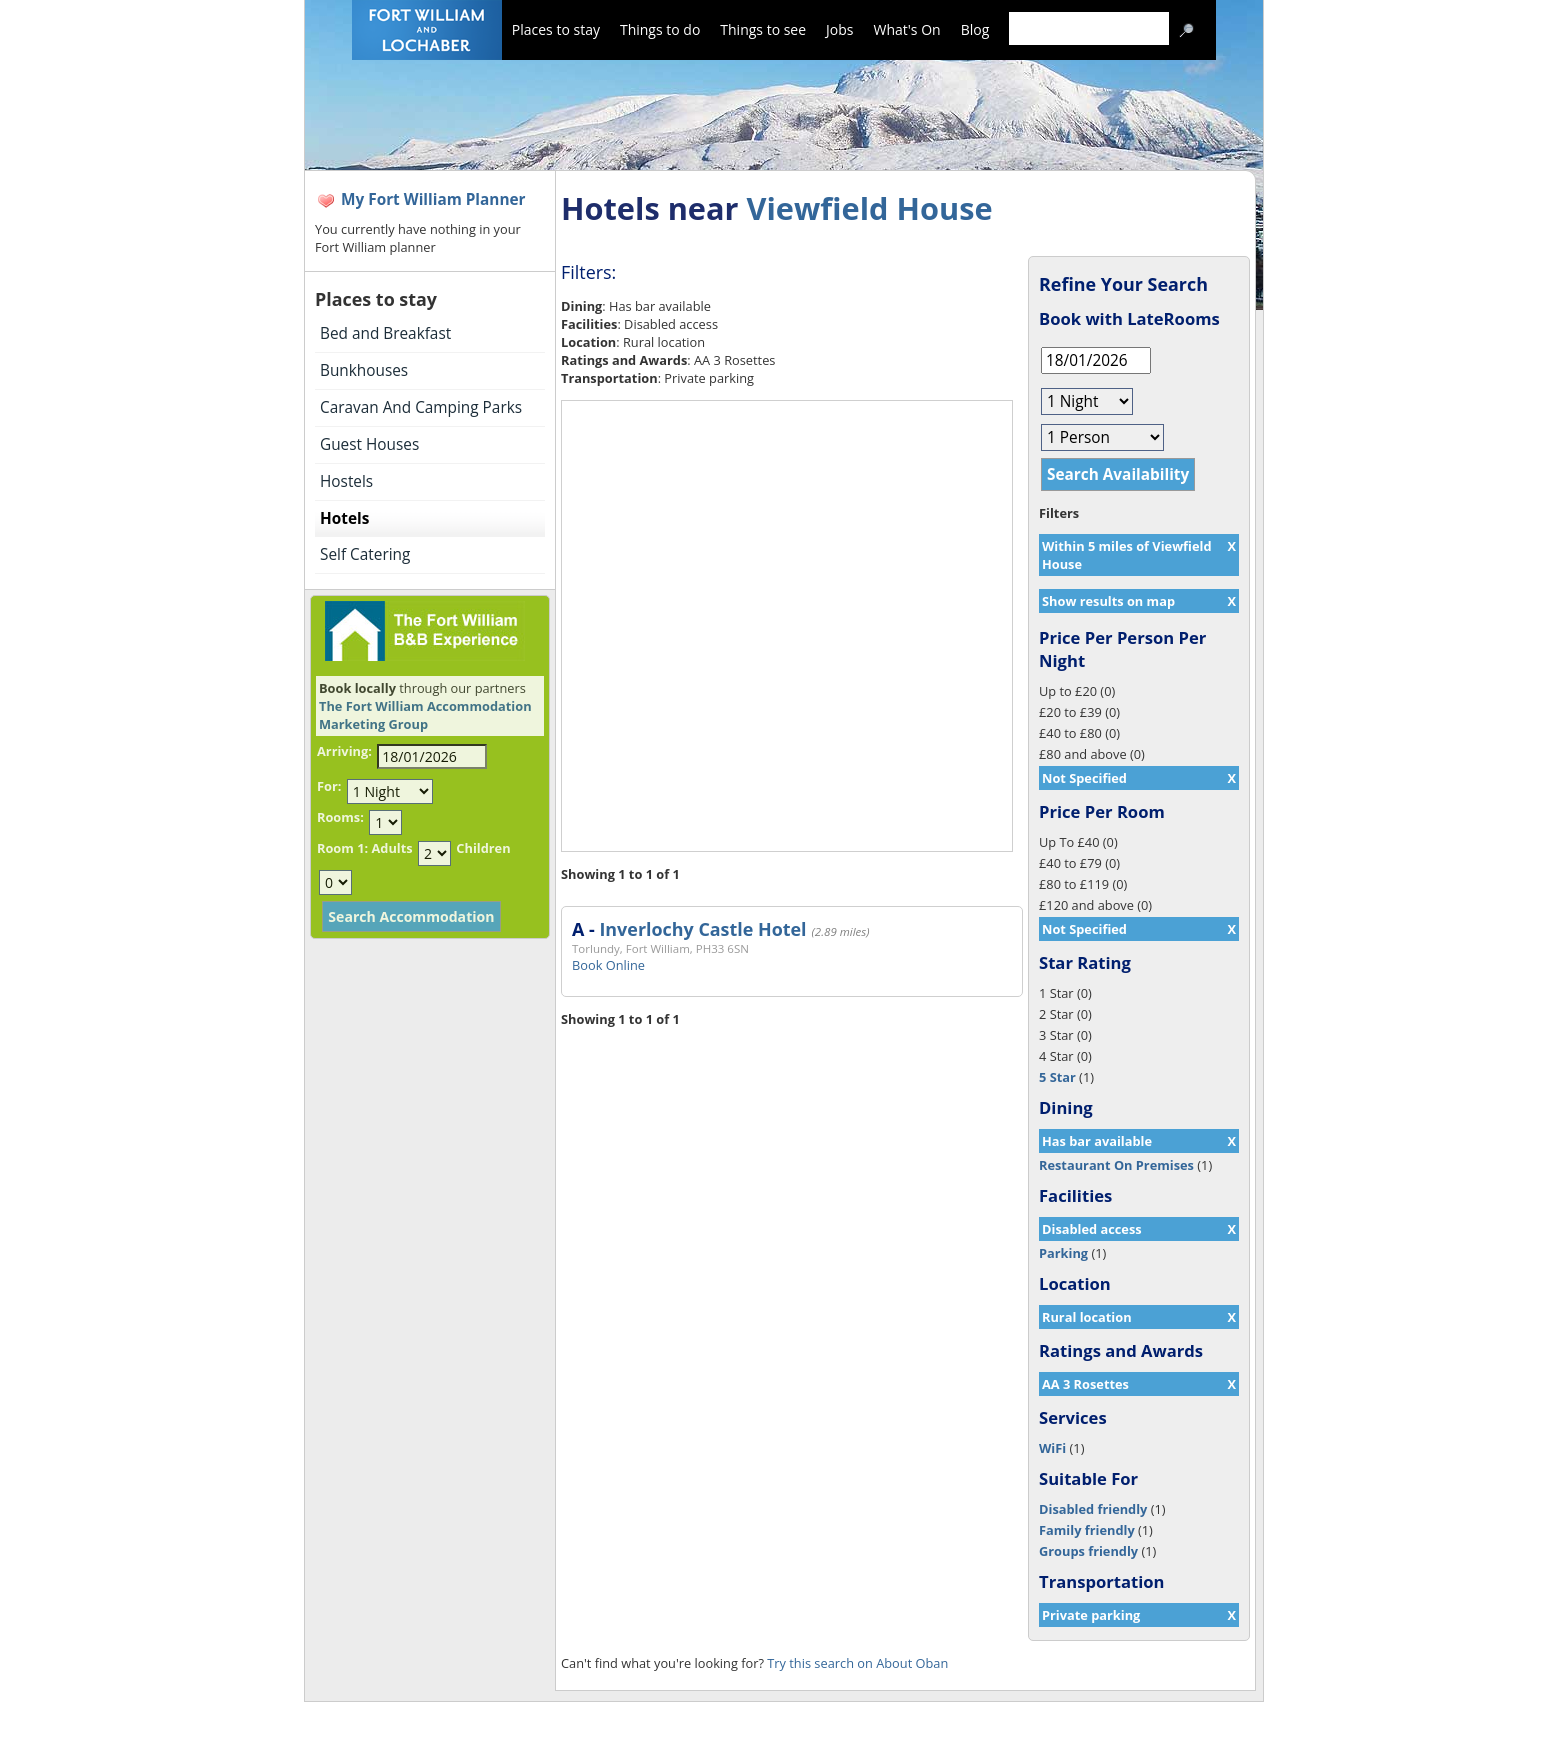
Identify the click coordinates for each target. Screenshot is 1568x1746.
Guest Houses (369, 444)
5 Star (1057, 1077)
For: (329, 786)
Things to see (763, 29)
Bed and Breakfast (385, 333)
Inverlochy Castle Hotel (702, 929)
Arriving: (344, 751)
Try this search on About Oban (857, 1663)
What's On (907, 29)
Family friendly (1087, 1530)
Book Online (608, 965)
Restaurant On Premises (1116, 1165)
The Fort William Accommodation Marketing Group (425, 715)
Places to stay (556, 29)
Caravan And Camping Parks (421, 407)
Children (483, 848)
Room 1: (342, 848)
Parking (1063, 1253)
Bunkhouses (364, 370)
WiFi (1052, 1448)
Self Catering (365, 554)
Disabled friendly (1093, 1509)
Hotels (344, 518)
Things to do (660, 29)
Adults (391, 848)
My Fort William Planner (433, 199)
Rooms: (340, 817)
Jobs (839, 29)
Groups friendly (1088, 1551)
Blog (975, 29)
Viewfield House (869, 208)
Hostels (346, 481)
